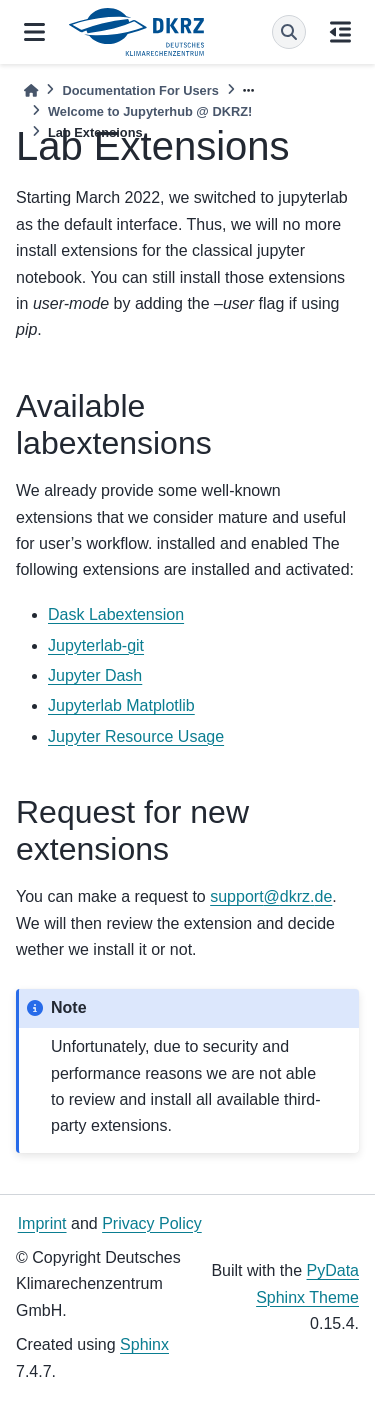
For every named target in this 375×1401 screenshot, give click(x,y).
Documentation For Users (140, 90)
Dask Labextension (116, 614)
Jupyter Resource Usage (136, 736)
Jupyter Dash (95, 675)
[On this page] (340, 32)
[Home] (31, 90)
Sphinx (144, 1344)
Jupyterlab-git (96, 645)
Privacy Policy (152, 1223)
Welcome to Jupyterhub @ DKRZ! (150, 111)
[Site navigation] (34, 32)
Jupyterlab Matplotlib (121, 705)
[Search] (289, 32)
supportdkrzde (271, 896)
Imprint (42, 1223)
